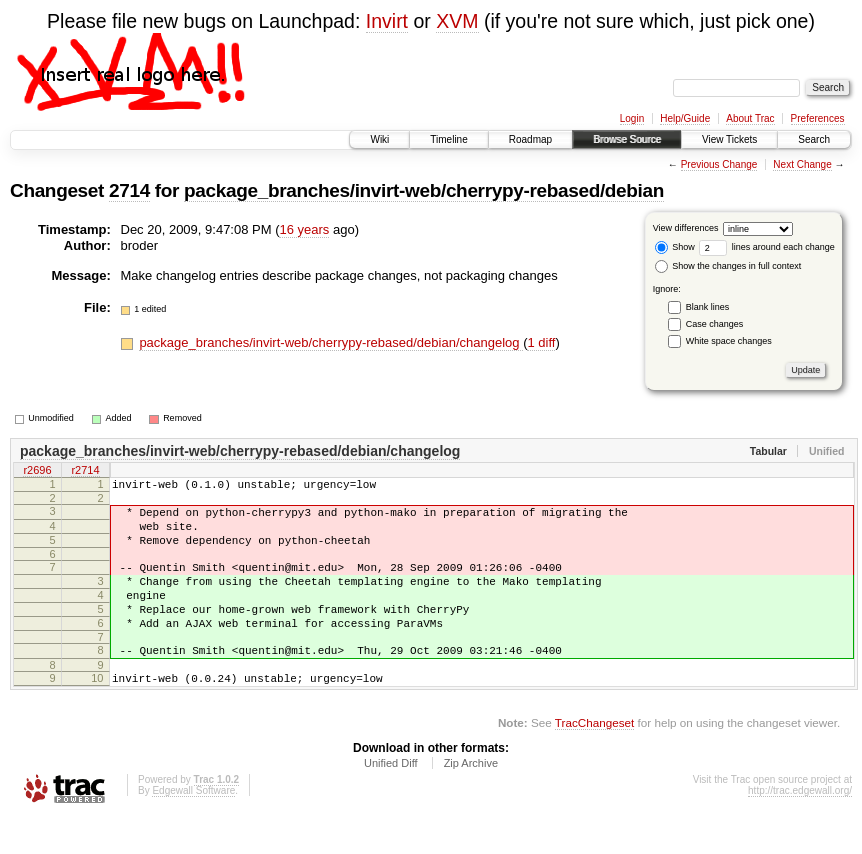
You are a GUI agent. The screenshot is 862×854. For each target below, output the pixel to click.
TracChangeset (594, 758)
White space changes (729, 341)
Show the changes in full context (728, 266)
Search (814, 139)
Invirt (387, 21)
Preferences (818, 118)
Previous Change (719, 164)
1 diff (541, 342)
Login (632, 118)
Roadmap (530, 139)
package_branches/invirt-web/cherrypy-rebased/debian (424, 190)
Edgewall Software (193, 826)
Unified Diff (391, 799)
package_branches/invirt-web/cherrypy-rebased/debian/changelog (331, 342)
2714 (129, 190)
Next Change (802, 164)
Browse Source (627, 139)
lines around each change (767, 247)
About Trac (750, 118)
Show (675, 247)
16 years (304, 229)
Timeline (448, 139)
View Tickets (729, 139)
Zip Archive (471, 799)
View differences (686, 228)
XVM (457, 21)
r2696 (37, 472)
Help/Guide (685, 118)
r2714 (85, 472)
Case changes (715, 324)
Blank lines (708, 307)
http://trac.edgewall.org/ (800, 826)
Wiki (379, 139)
